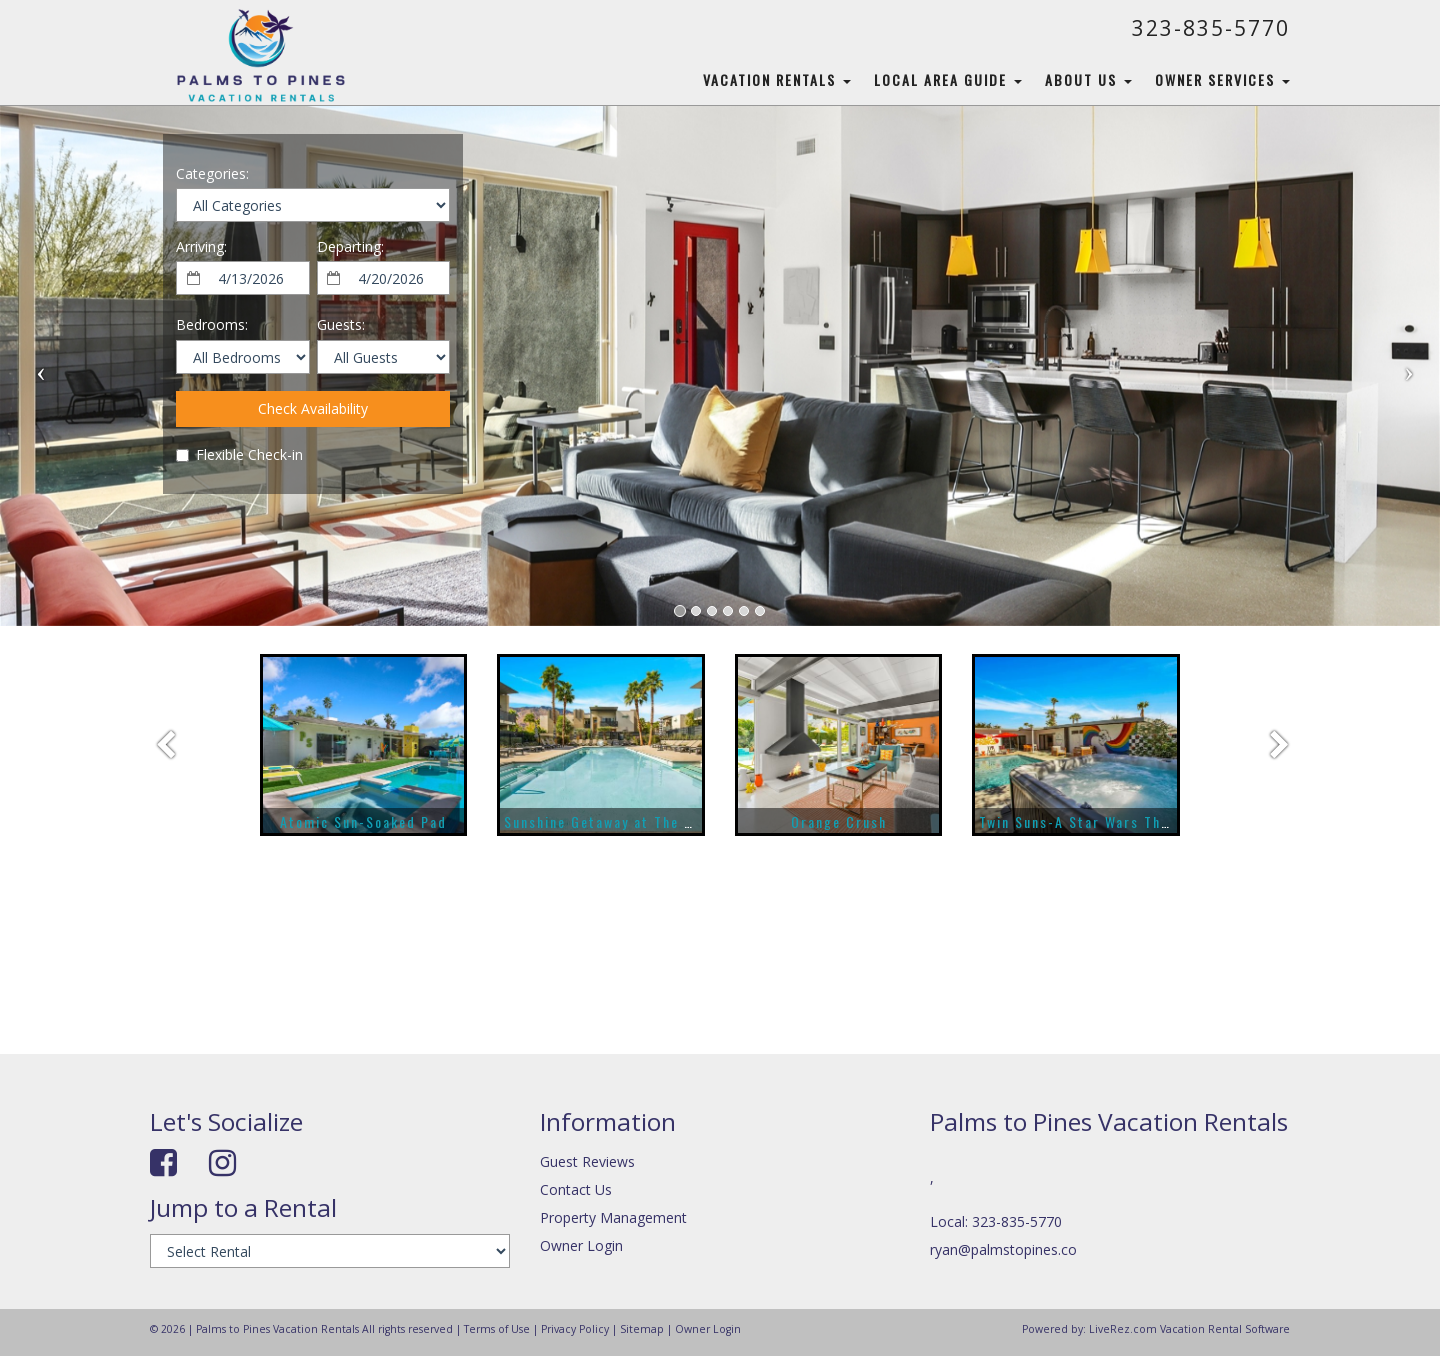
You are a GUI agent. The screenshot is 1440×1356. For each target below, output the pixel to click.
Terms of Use (497, 1329)
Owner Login (581, 1245)
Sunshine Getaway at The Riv (604, 821)
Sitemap (642, 1329)
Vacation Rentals (777, 79)
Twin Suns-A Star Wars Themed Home (1110, 821)
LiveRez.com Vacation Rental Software (1189, 1329)
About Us (1088, 79)
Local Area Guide (948, 79)
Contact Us (576, 1189)
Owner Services (1222, 79)
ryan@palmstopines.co (1003, 1249)
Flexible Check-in (239, 454)
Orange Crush (839, 821)
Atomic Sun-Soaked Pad (363, 821)
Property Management (613, 1217)
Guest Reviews (587, 1161)
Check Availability (313, 408)
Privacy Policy (575, 1329)
